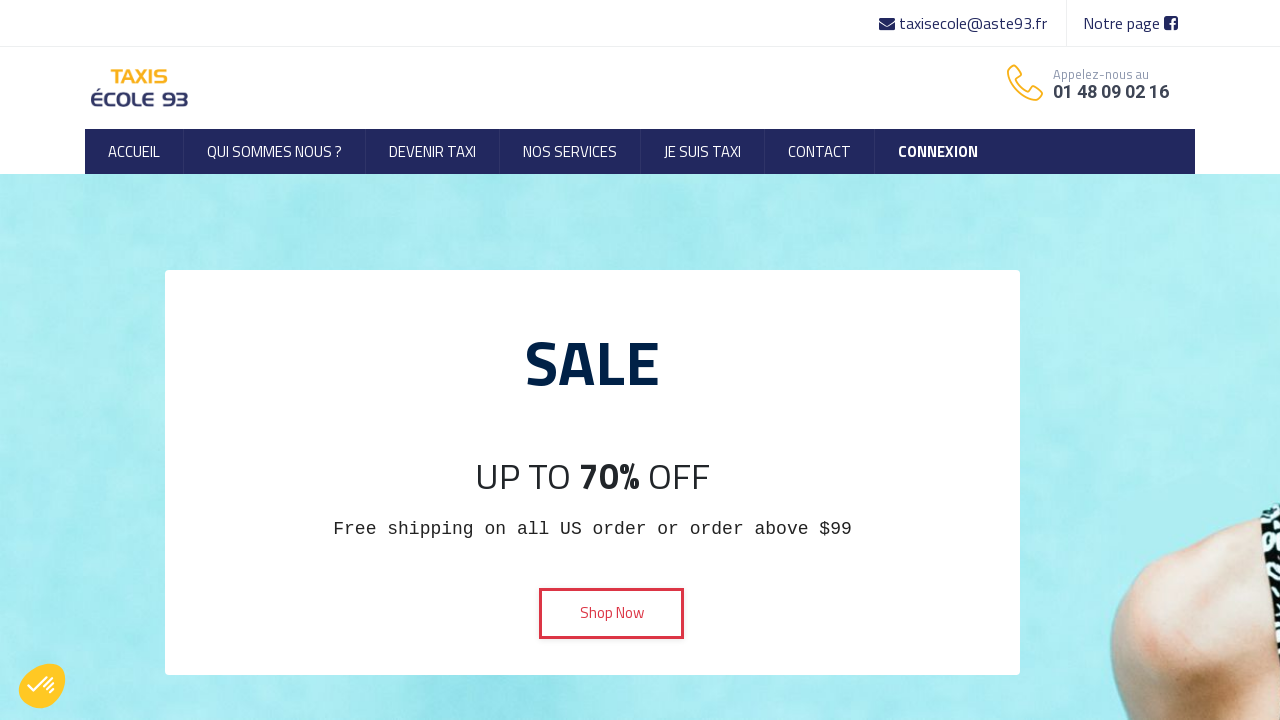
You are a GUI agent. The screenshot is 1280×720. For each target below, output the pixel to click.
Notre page (1130, 23)
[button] (42, 686)
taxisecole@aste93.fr (965, 23)
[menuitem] (134, 151)
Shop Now (612, 612)
